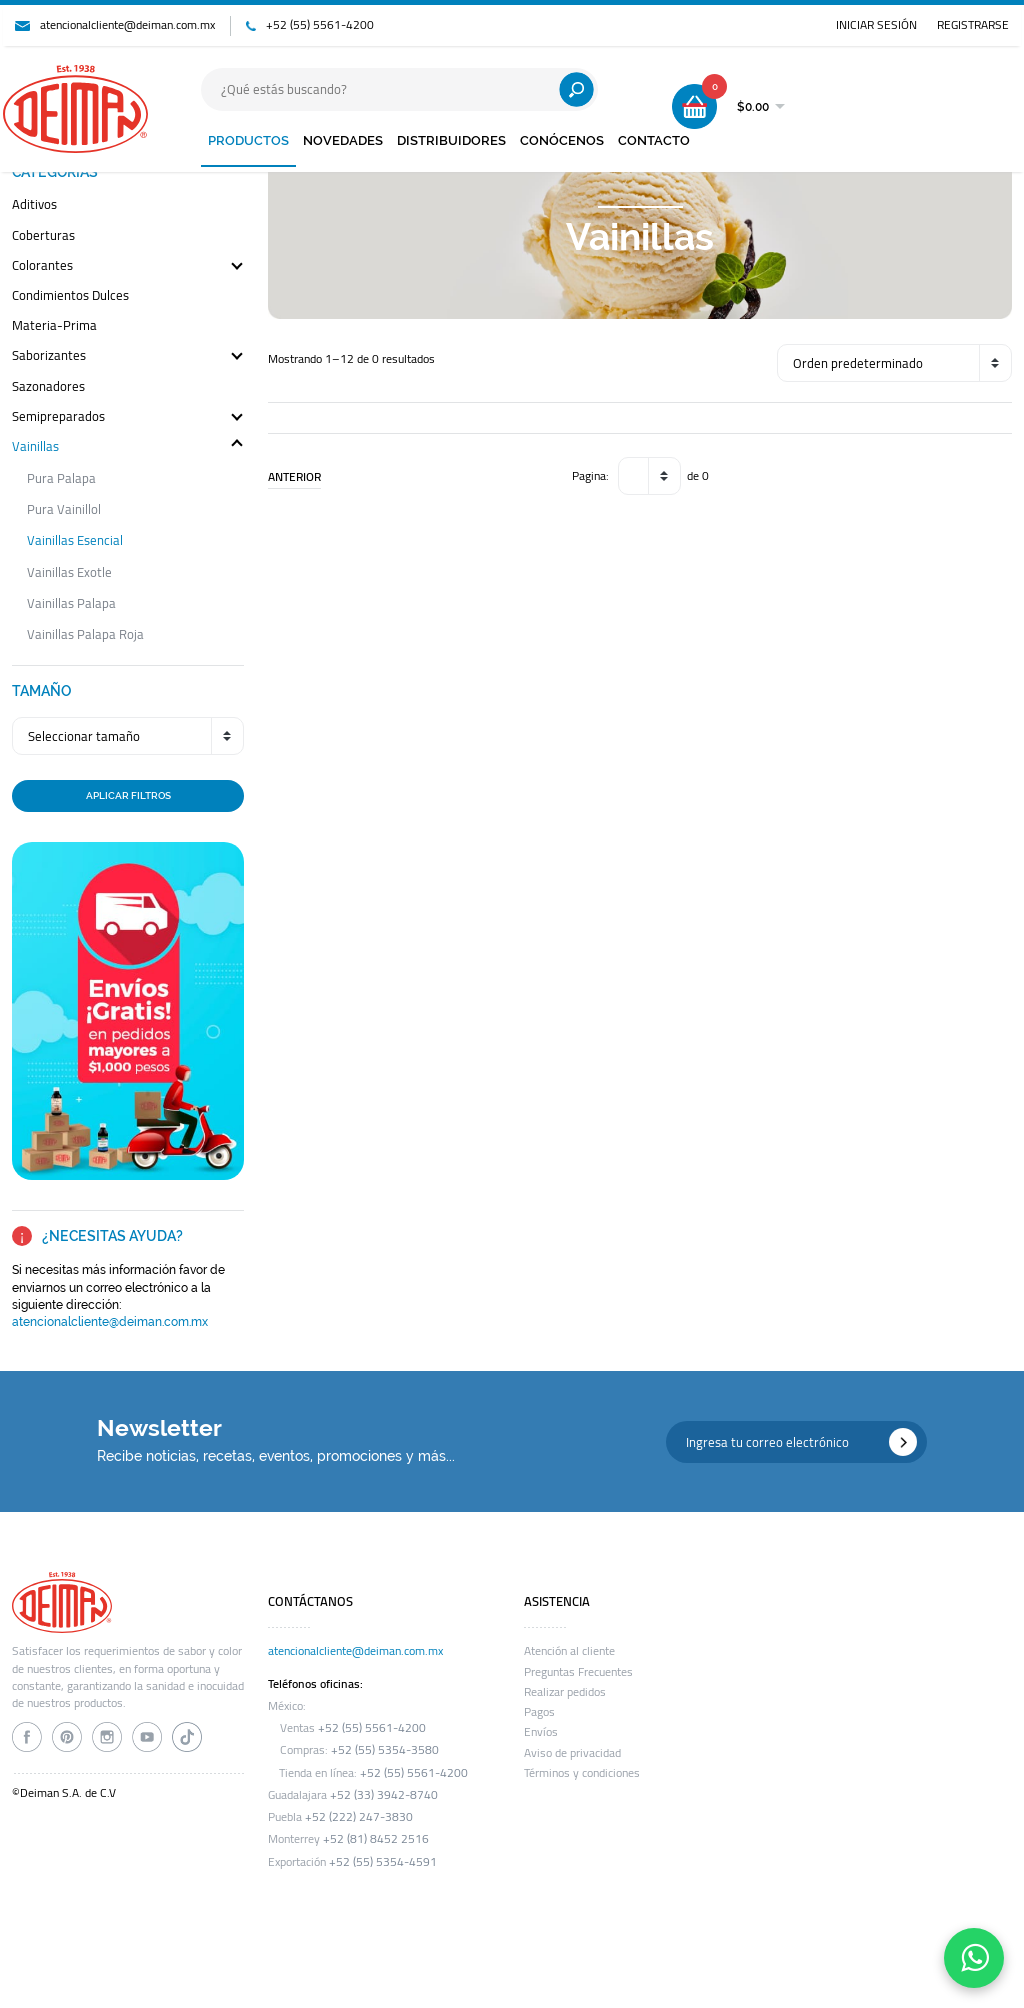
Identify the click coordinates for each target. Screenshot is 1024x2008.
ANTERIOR (294, 477)
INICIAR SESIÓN (876, 25)
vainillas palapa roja (85, 634)
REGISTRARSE (973, 25)
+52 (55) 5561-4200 (320, 25)
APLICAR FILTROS (128, 795)
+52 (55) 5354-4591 (383, 1862)
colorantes (42, 266)
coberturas (43, 236)
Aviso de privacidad (572, 1753)
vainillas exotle (69, 572)
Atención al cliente (569, 1651)
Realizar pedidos (565, 1692)
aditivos (34, 205)
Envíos (541, 1732)
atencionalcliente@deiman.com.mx (127, 25)
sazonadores (48, 387)
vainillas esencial (75, 540)
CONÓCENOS (562, 140)
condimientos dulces (70, 296)
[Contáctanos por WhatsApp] (974, 1958)
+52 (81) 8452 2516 (376, 1839)
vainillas (35, 447)
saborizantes (49, 356)
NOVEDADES (343, 140)
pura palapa (61, 478)
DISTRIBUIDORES (451, 140)
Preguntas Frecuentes (578, 1672)
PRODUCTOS (248, 140)
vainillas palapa (71, 603)
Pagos (539, 1712)
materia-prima (54, 326)
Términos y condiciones (582, 1773)
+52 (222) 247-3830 (359, 1817)
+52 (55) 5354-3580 (385, 1750)
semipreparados (58, 417)
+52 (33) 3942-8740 (384, 1795)
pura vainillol (64, 509)
